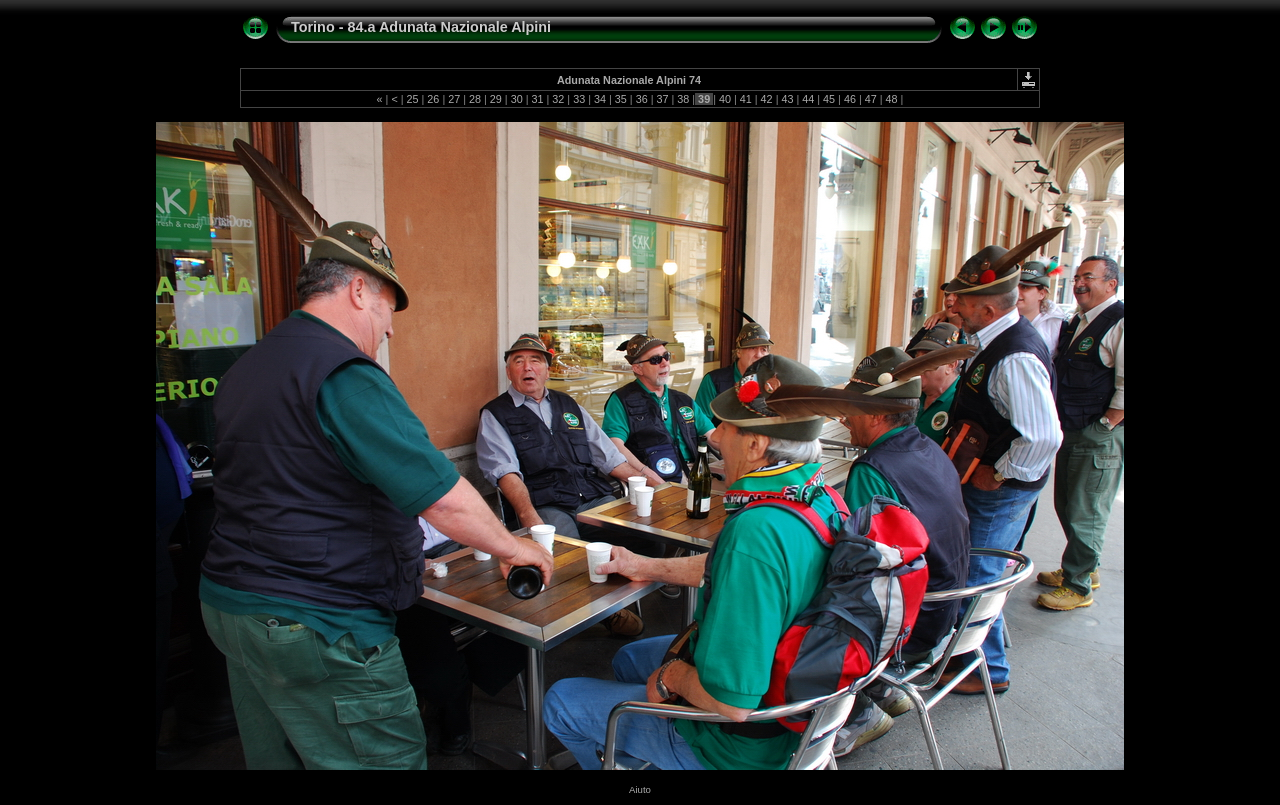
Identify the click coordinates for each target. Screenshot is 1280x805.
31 (538, 99)
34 (600, 99)
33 (579, 99)
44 (808, 99)
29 (496, 99)
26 (433, 99)
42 (767, 99)
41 (746, 99)
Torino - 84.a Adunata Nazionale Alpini (421, 27)
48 (892, 99)
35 (621, 99)
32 (558, 99)
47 (871, 99)
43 (787, 99)
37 (662, 99)
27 (454, 99)
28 (475, 99)
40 (725, 99)
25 (413, 99)
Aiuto (640, 789)
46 (850, 99)
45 (829, 99)
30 (517, 99)
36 (642, 99)
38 (683, 99)
